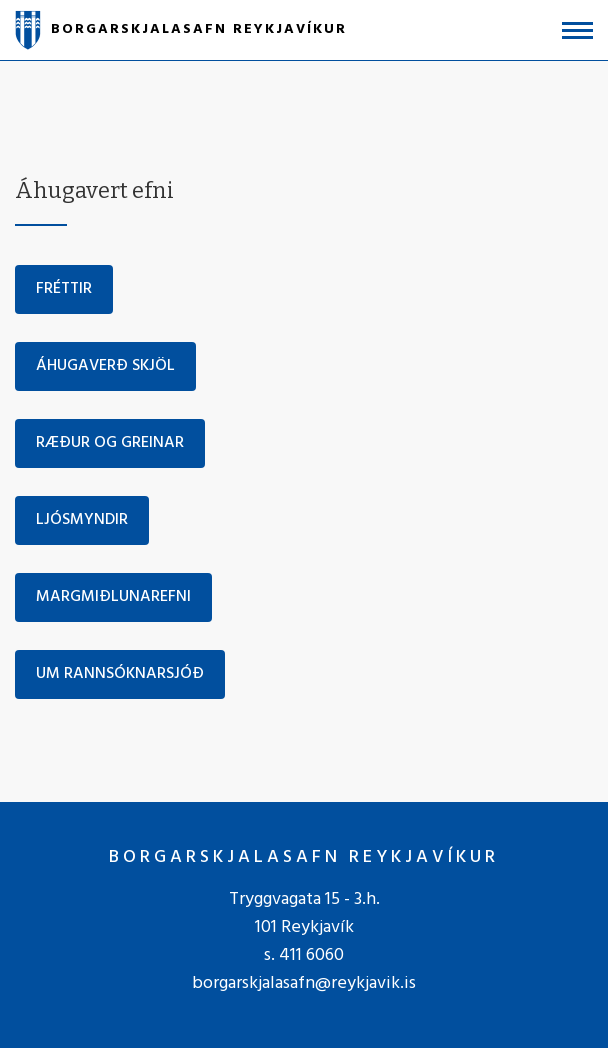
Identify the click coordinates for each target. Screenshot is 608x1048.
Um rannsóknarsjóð (120, 674)
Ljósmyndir (82, 520)
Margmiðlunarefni (113, 597)
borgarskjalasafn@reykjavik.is (304, 983)
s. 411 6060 (304, 955)
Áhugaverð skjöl (105, 366)
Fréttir (64, 289)
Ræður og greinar (110, 443)
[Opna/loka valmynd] (577, 30)
